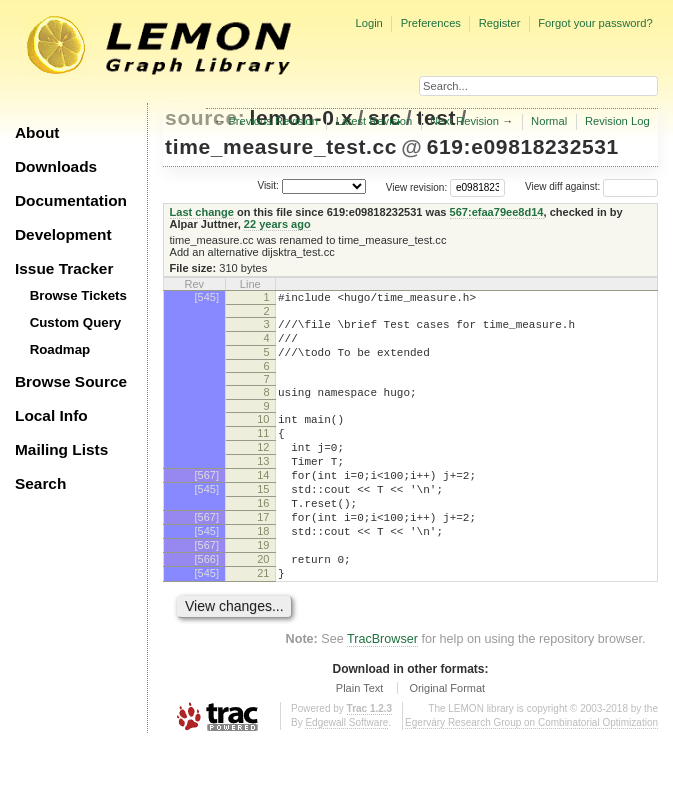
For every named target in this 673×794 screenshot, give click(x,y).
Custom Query (76, 322)
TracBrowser (382, 690)
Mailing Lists (61, 449)
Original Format (447, 739)
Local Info (51, 415)
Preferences (431, 23)
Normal (549, 121)
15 (263, 519)
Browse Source (71, 381)
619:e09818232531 (523, 146)
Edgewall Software (346, 773)
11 (263, 451)
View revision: (417, 186)
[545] (207, 297)
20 (263, 604)
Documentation (71, 200)
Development (63, 234)
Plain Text (360, 739)
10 (263, 434)
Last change (202, 212)
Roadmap (60, 349)
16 (263, 536)
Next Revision (464, 121)
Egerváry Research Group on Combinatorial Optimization (531, 773)
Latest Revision (374, 121)
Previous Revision (273, 121)
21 (263, 621)
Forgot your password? (595, 23)
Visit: (268, 185)
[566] (207, 604)
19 (263, 587)
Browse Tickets (78, 295)
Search (40, 483)
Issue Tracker (64, 268)
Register (500, 23)
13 (263, 485)
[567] (207, 502)
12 (263, 468)
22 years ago (277, 224)
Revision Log (617, 121)
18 (263, 570)
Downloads (56, 166)
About (37, 132)
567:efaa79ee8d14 (497, 212)
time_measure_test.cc (281, 146)
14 (263, 502)
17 (263, 553)
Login (368, 23)
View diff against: (591, 186)
